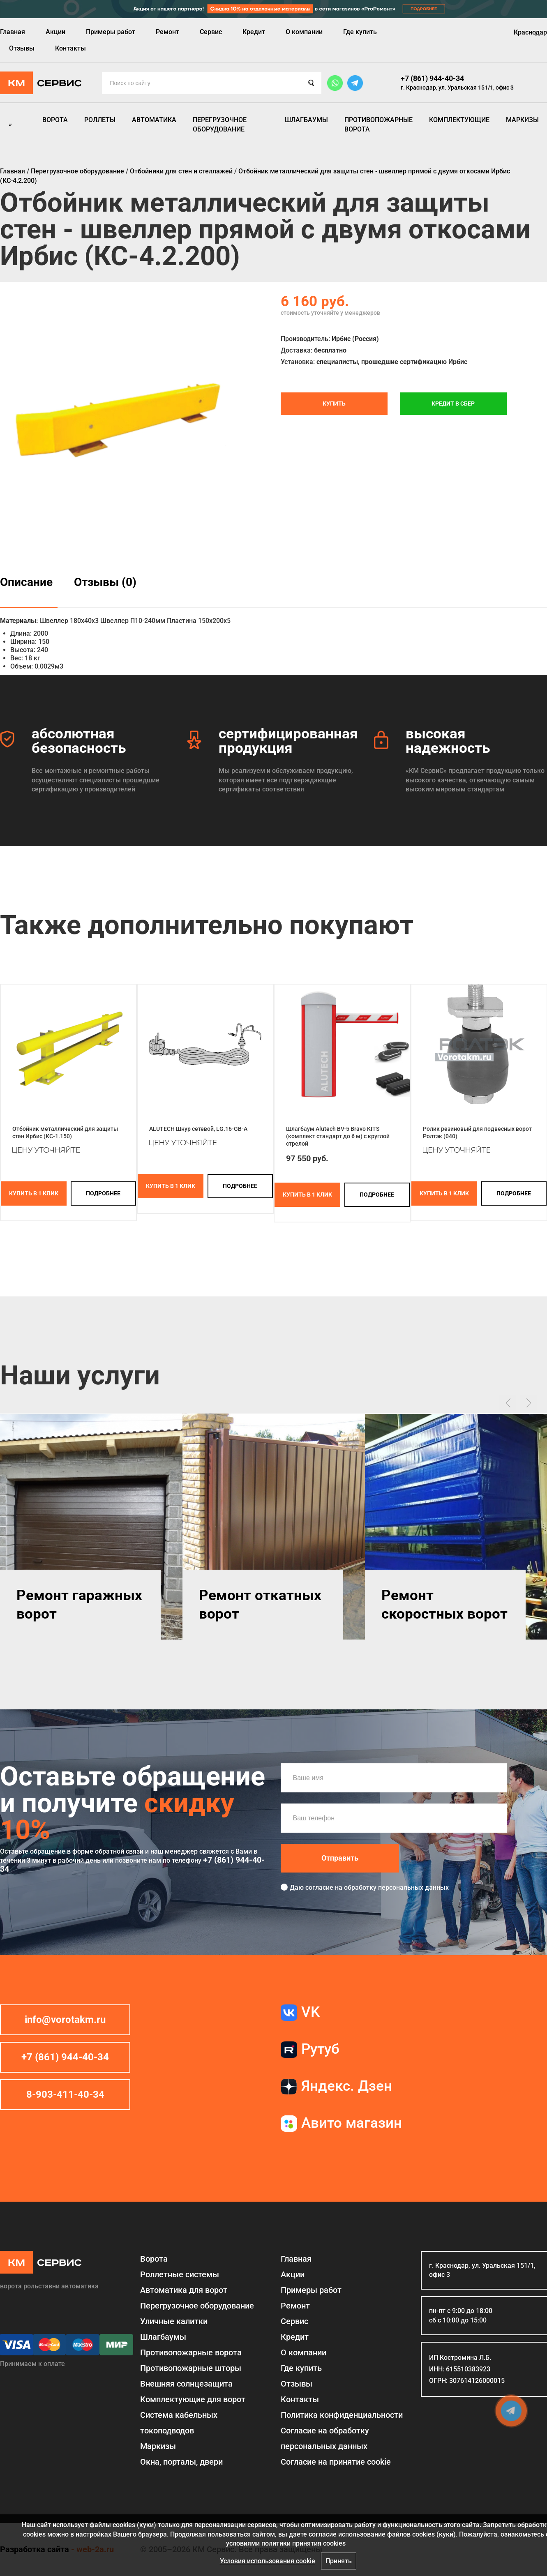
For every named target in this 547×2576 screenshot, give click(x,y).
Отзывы (22, 48)
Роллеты (99, 120)
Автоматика (154, 120)
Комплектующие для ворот (192, 2399)
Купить (334, 403)
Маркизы (522, 120)
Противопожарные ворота (378, 124)
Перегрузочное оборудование (220, 124)
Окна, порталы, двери (181, 2462)
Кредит (253, 32)
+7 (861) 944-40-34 (432, 78)
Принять (338, 2561)
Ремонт (167, 32)
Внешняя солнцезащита (186, 2384)
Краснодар (530, 32)
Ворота (55, 120)
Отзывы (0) (105, 582)
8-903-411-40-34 (65, 2094)
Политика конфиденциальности (342, 2415)
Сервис (211, 32)
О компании (304, 32)
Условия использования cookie (267, 2561)
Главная (12, 32)
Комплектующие (459, 120)
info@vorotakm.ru (65, 2019)
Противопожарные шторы (190, 2368)
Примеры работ (110, 32)
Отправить (339, 1858)
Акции (55, 32)
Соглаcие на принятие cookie (336, 2462)
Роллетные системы (179, 2274)
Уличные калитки (174, 2321)
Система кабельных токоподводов (178, 2422)
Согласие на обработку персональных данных (325, 2438)
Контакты (70, 48)
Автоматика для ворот (183, 2290)
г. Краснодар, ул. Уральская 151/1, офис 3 (457, 87)
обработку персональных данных (396, 1887)
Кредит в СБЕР (453, 403)
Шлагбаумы (306, 120)
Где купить (360, 32)
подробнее (103, 1193)
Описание (26, 582)
